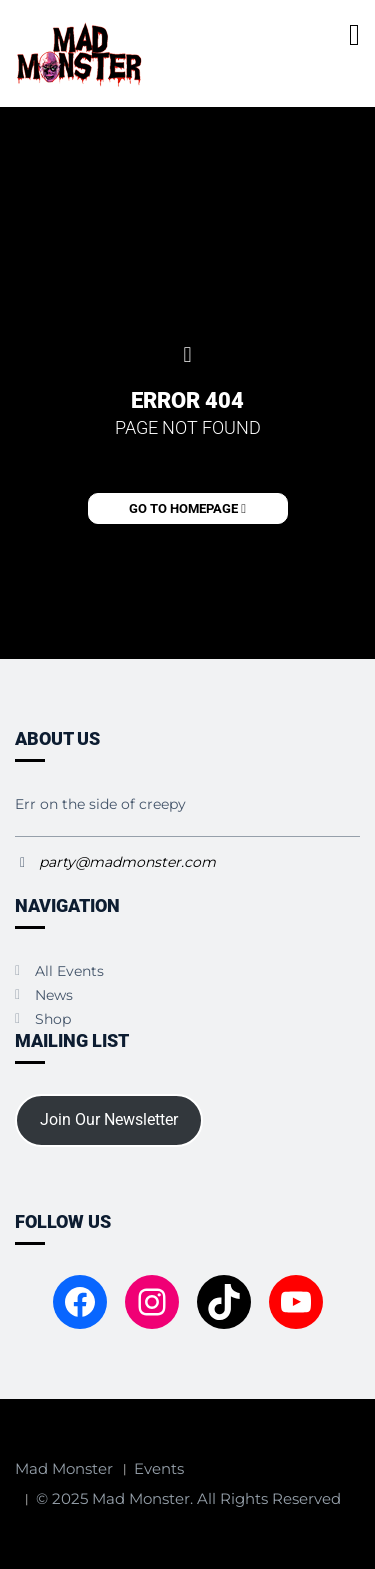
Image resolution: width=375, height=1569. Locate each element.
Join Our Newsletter (109, 1119)
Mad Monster (64, 1468)
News (54, 995)
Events (159, 1468)
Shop (53, 1019)
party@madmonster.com (127, 862)
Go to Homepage (187, 508)
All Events (69, 971)
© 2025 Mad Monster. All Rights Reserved (188, 1498)
